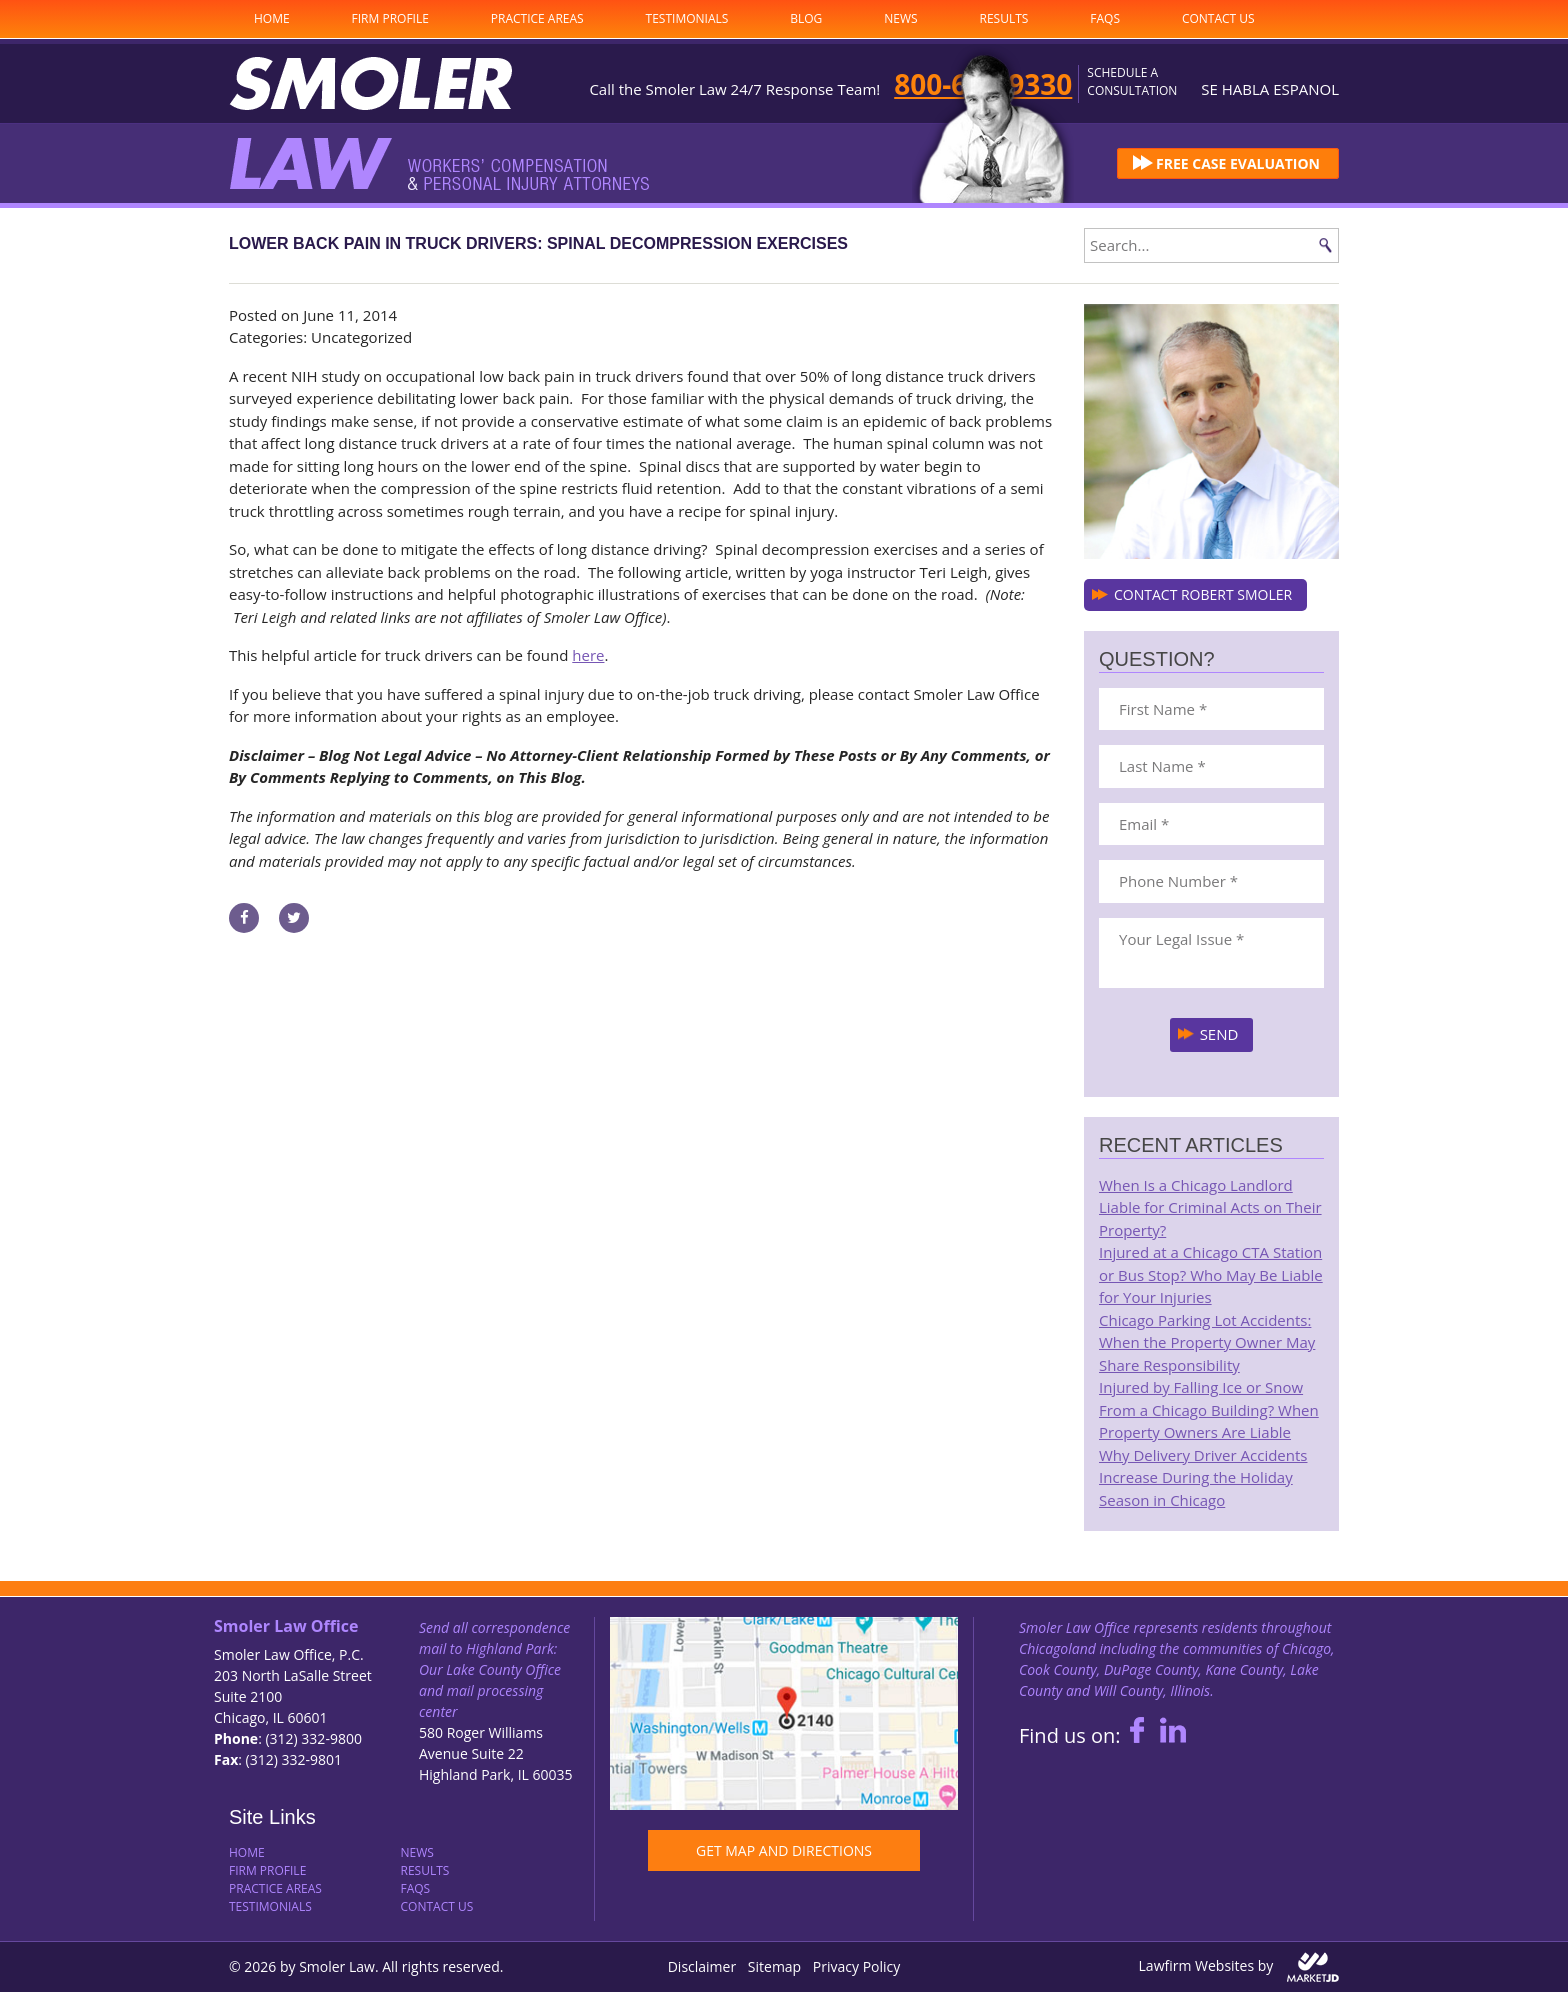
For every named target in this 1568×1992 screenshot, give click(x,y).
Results (1004, 18)
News (900, 18)
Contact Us (1218, 18)
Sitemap (774, 1966)
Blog (806, 18)
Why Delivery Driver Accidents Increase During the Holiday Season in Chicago (1203, 1477)
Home (272, 18)
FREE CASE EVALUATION (1238, 163)
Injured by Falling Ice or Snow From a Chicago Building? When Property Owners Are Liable (1209, 1409)
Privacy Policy (856, 1966)
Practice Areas (537, 18)
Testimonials (687, 18)
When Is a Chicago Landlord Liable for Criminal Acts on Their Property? (1210, 1207)
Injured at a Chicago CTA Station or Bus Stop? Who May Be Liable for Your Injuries (1211, 1274)
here (588, 655)
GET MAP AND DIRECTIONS (784, 1850)
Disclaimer (702, 1966)
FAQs (1105, 18)
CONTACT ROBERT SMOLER (1203, 594)
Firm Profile (390, 18)
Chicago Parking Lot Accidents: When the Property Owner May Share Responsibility (1207, 1342)
